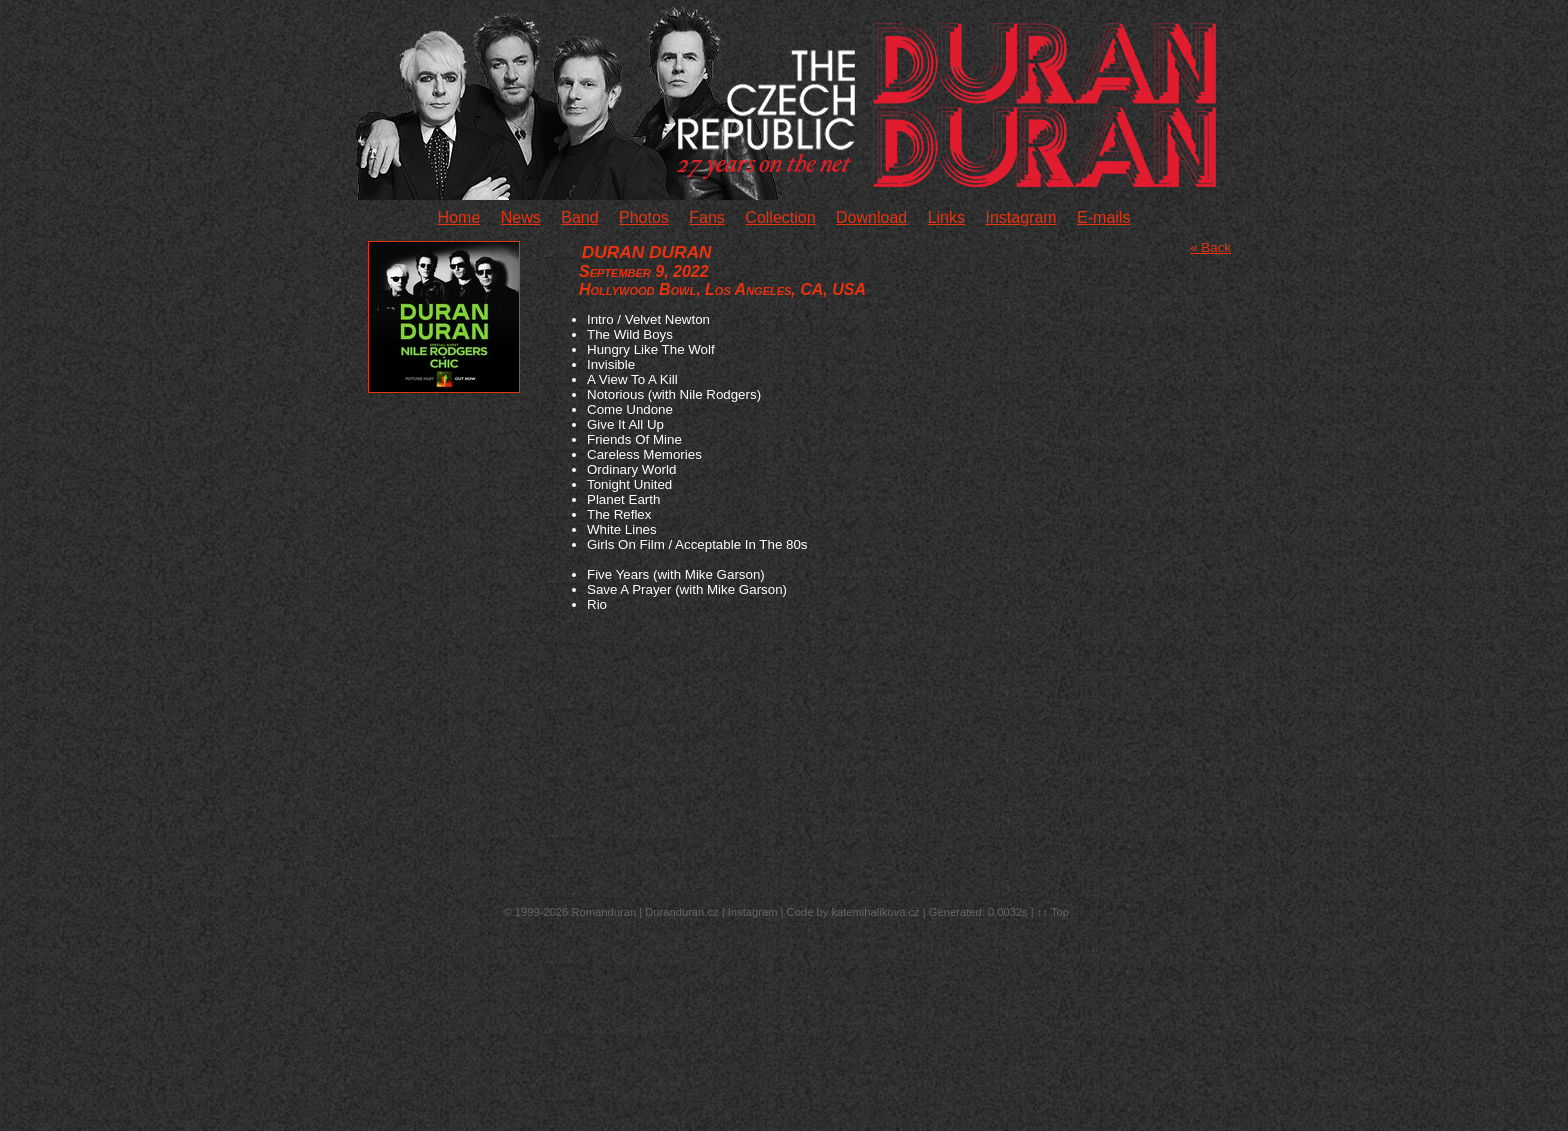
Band (579, 217)
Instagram (1020, 217)
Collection (780, 217)
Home (459, 217)
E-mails (1103, 217)
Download (871, 217)
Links (946, 217)
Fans (707, 217)
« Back (1210, 247)
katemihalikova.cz (875, 912)
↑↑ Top (1053, 912)
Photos (644, 217)
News (521, 217)
